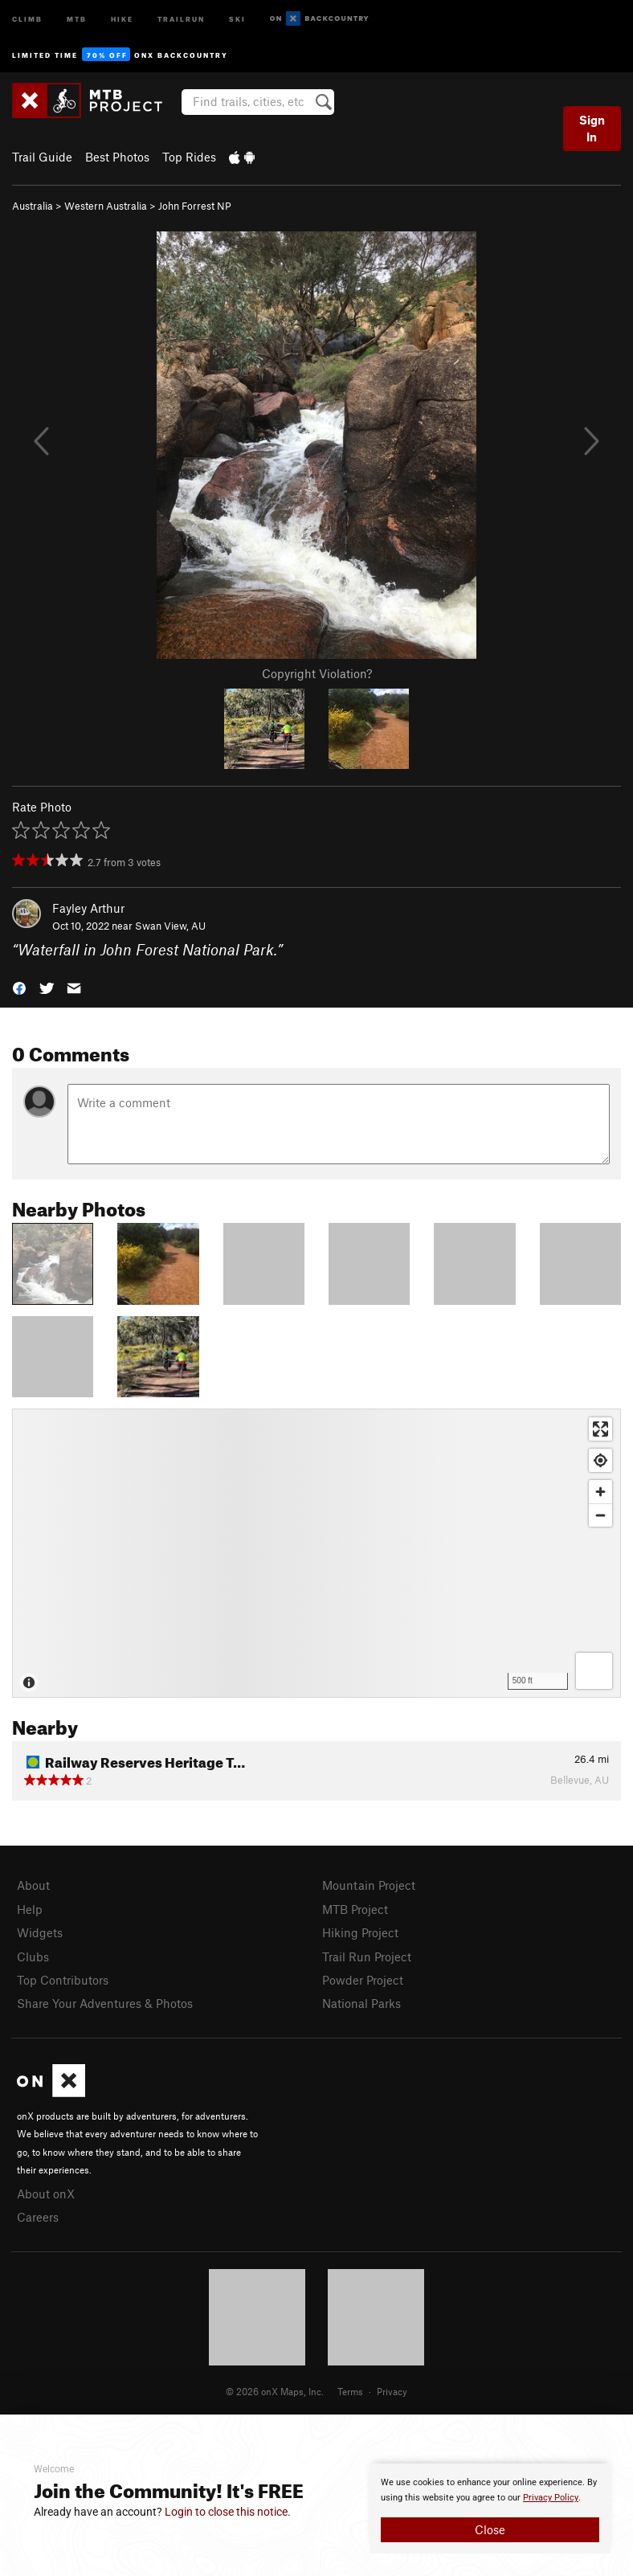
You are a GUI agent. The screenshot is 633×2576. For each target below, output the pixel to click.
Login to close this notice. (228, 2511)
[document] (490, 2508)
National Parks (361, 2003)
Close (490, 2529)
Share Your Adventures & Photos (105, 2003)
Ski (237, 18)
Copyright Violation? (317, 673)
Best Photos (117, 156)
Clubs (33, 1956)
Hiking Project (360, 1932)
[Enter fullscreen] (600, 1429)
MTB (77, 18)
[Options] (594, 1671)
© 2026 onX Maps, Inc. (275, 2391)
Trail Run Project (366, 1956)
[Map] (316, 1553)
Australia (32, 205)
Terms (350, 2391)
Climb (27, 18)
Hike (122, 18)
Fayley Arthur (88, 908)
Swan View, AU (170, 925)
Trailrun (181, 18)
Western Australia (105, 205)
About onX (46, 2193)
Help (30, 1909)
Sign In (592, 128)
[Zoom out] (600, 1515)
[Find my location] (600, 1460)
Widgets (40, 1932)
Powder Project (362, 1980)
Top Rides (189, 156)
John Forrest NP (194, 205)
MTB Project (355, 1909)
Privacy (392, 2391)
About (33, 1885)
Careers (38, 2217)
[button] (19, 987)
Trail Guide (42, 156)
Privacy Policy (550, 2497)
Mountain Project (368, 1885)
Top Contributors (62, 1980)
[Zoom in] (600, 1491)
